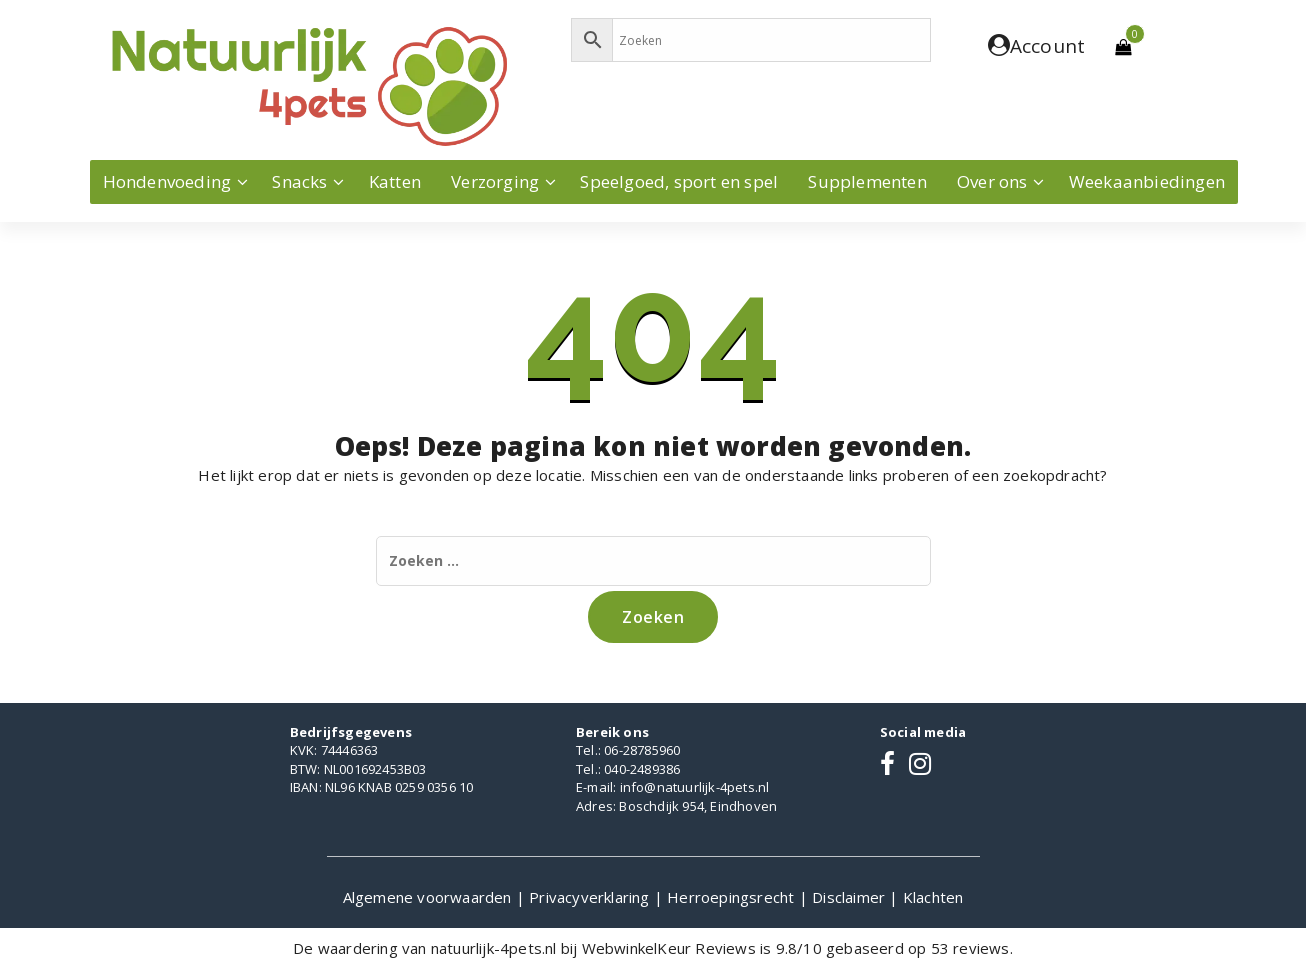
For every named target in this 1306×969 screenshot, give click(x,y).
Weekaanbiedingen (1147, 181)
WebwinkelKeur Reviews (669, 948)
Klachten (933, 897)
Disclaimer (850, 897)
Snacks (299, 181)
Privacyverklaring (591, 897)
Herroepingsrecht (732, 897)
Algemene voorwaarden (429, 897)
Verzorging (495, 181)
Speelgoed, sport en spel (679, 181)
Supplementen (867, 181)
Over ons (992, 181)
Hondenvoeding (167, 181)
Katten (395, 181)
